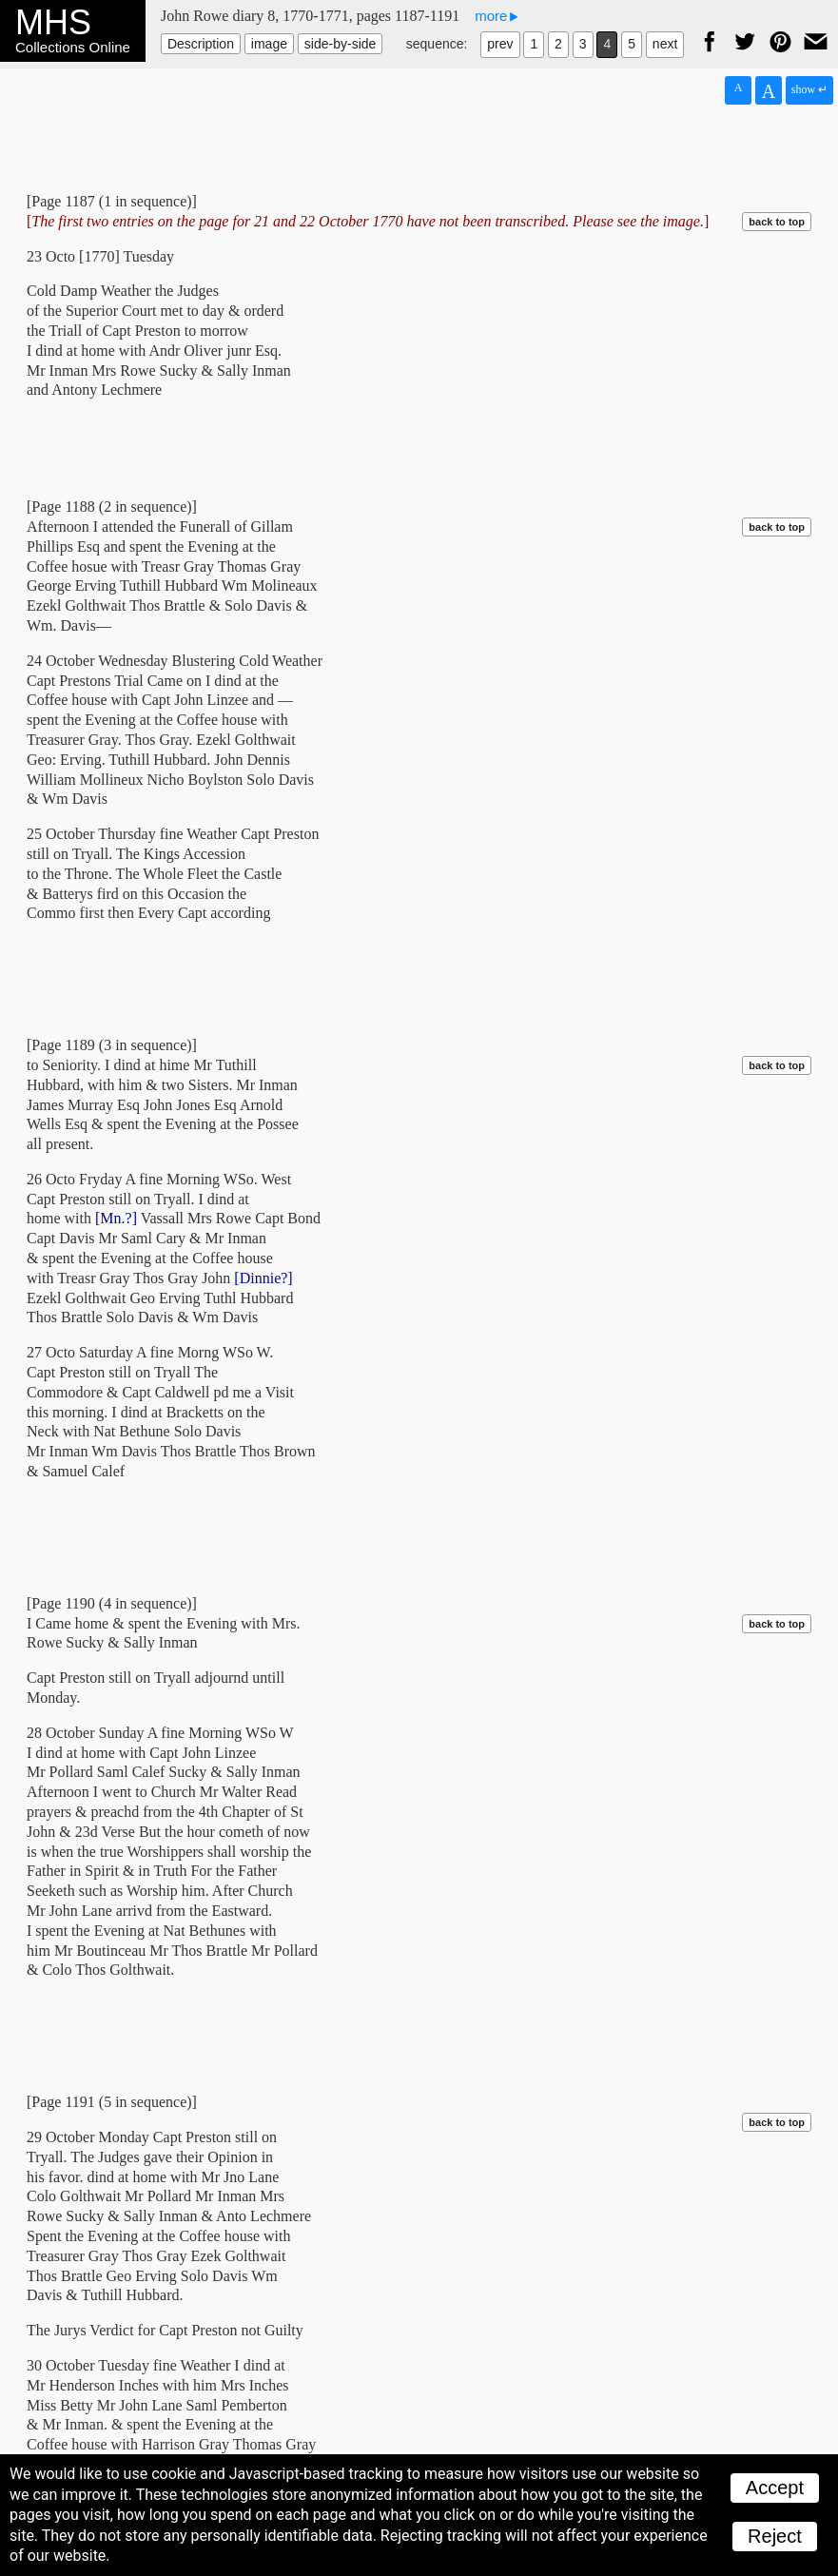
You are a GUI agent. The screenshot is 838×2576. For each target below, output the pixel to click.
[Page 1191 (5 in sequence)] (112, 2102)
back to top (777, 221)
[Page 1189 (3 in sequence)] (112, 1045)
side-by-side (340, 43)
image (269, 43)
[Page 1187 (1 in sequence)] (112, 201)
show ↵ (809, 89)
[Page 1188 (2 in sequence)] (112, 506)
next (665, 43)
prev (500, 43)
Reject (775, 2536)
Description (200, 43)
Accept (775, 2487)
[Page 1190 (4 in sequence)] (112, 1603)
